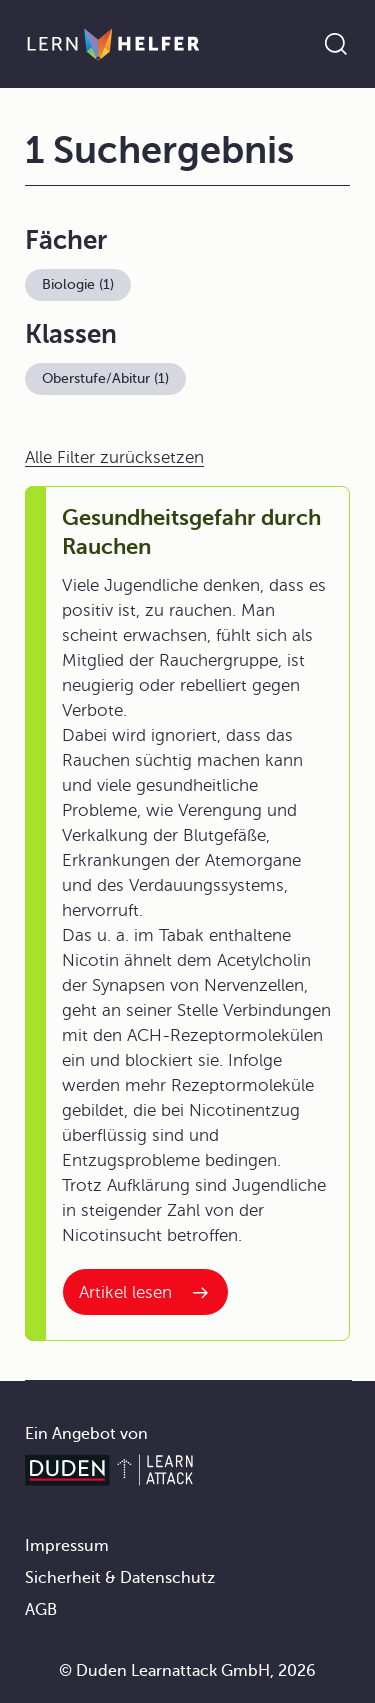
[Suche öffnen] (336, 44)
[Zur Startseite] (113, 44)
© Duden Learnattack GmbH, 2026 (187, 1671)
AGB (41, 1610)
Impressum (67, 1546)
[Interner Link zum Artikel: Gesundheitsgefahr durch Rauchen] (145, 1292)
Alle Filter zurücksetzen (114, 457)
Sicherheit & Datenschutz (120, 1578)
